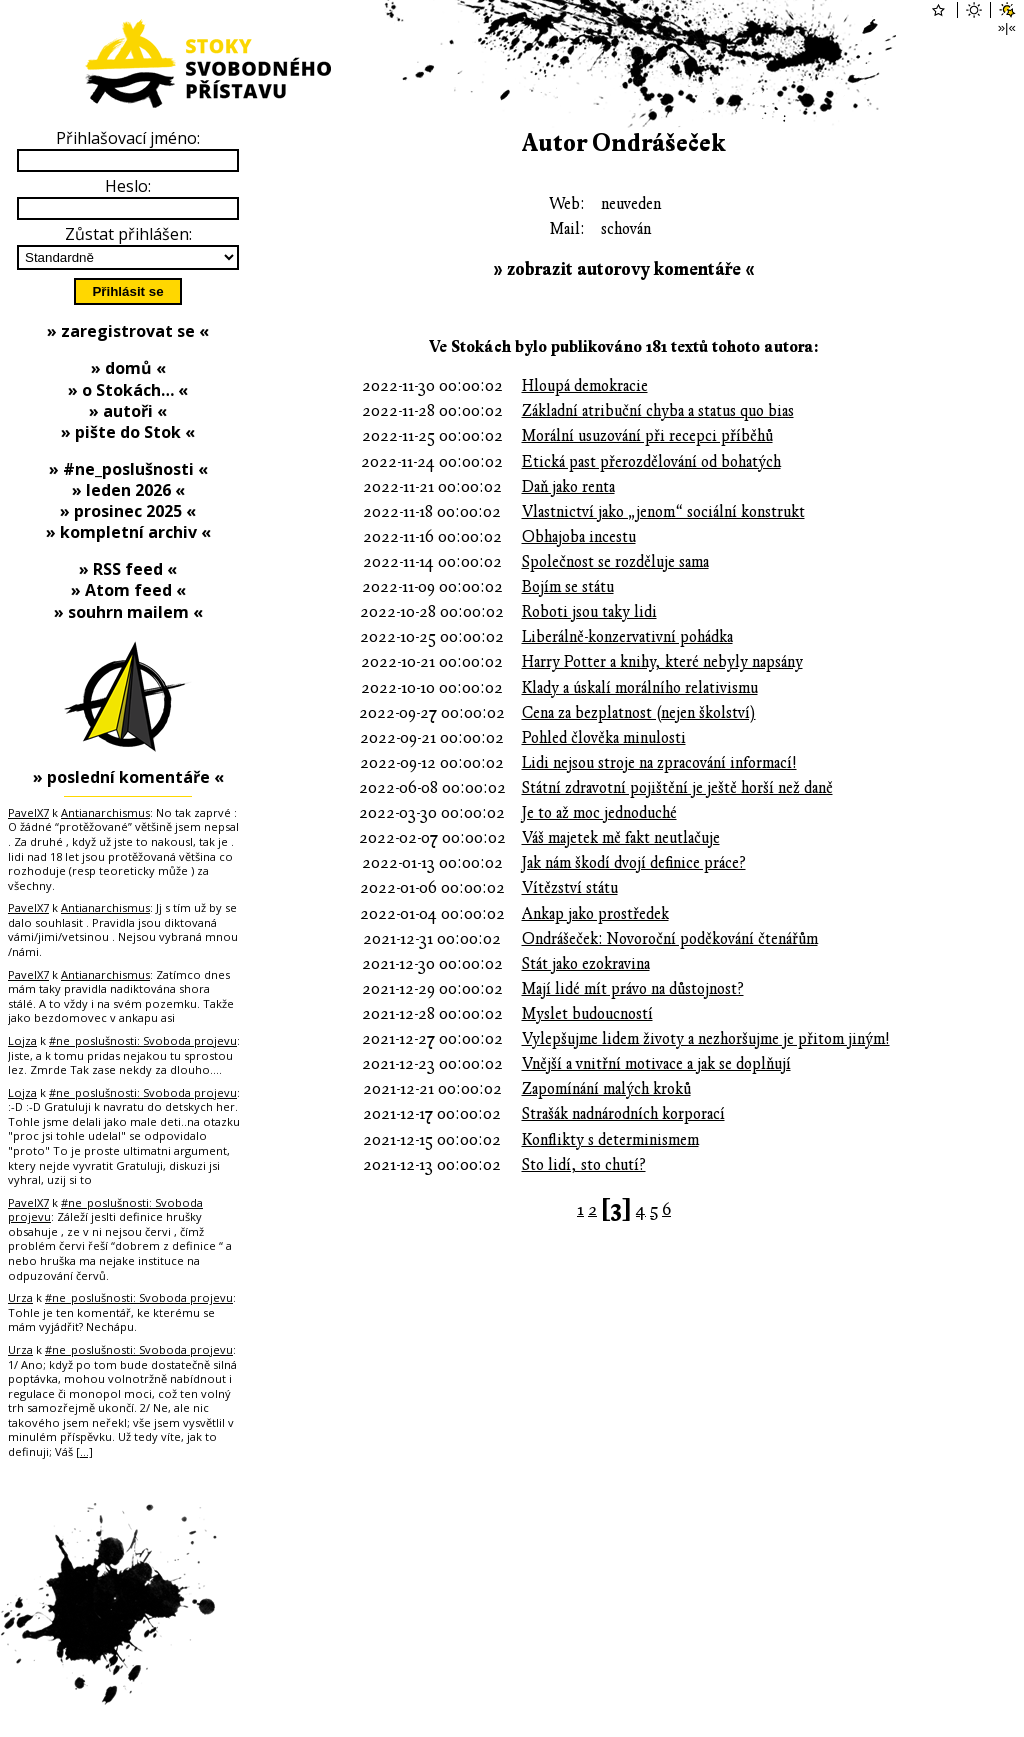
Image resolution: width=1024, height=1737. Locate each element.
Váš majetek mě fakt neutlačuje (621, 838)
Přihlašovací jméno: (128, 138)
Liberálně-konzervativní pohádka (627, 637)
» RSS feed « (128, 569)
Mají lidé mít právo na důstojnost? (633, 989)
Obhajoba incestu (579, 537)
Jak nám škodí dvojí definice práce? (634, 863)
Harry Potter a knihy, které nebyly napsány (662, 662)
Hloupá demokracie (585, 386)
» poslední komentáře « (128, 777)
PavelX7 (28, 812)
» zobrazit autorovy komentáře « (624, 269)
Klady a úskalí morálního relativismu (640, 688)
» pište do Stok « (128, 432)
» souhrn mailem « (128, 612)
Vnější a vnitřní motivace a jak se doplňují (656, 1064)
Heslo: (128, 186)
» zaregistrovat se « (128, 331)
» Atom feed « (128, 590)
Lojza (22, 1040)
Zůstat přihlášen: (128, 234)
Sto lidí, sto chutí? (584, 1165)
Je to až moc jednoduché (599, 813)
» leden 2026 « (128, 490)
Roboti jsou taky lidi (589, 612)
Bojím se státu (568, 587)
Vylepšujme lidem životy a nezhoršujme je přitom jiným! (706, 1039)
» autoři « (128, 411)
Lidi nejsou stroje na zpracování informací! (659, 763)
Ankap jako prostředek (595, 914)
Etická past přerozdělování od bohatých (651, 462)
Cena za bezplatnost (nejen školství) (639, 713)
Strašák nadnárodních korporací (623, 1114)
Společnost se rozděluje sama (615, 562)
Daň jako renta (568, 487)
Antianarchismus (105, 812)
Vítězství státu (570, 888)
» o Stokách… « (128, 390)
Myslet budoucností (587, 1014)
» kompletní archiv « (128, 532)
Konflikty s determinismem (610, 1140)
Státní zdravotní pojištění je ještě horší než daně (677, 788)
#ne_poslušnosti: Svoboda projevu (143, 1040)
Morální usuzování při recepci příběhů (647, 436)
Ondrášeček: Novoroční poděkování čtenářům (670, 939)
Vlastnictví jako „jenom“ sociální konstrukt (663, 512)
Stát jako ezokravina (586, 964)
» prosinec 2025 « (128, 511)
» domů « (128, 368)
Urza (20, 1297)
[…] (84, 1451)
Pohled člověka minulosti (604, 738)
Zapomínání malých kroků (606, 1089)
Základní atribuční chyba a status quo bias (658, 411)
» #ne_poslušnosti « (128, 469)
